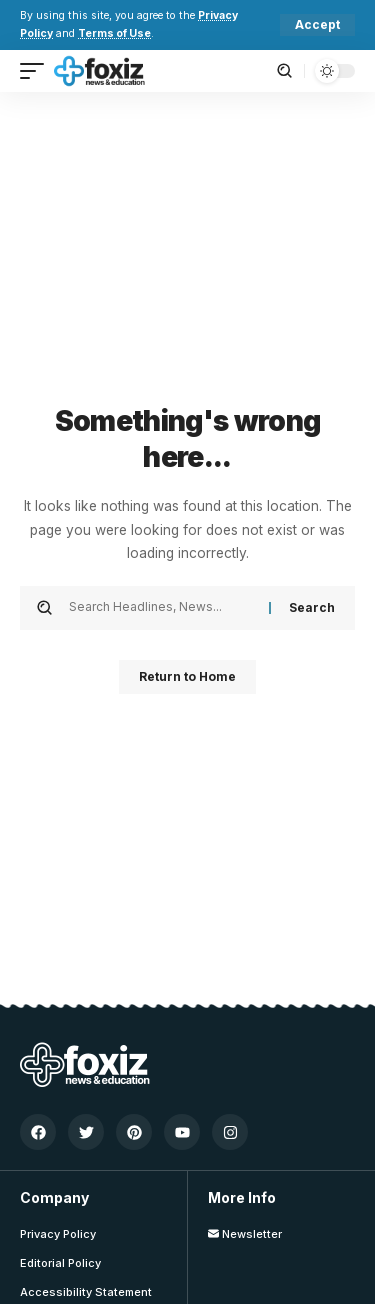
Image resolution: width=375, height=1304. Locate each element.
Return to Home (187, 676)
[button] (317, 25)
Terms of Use (114, 33)
